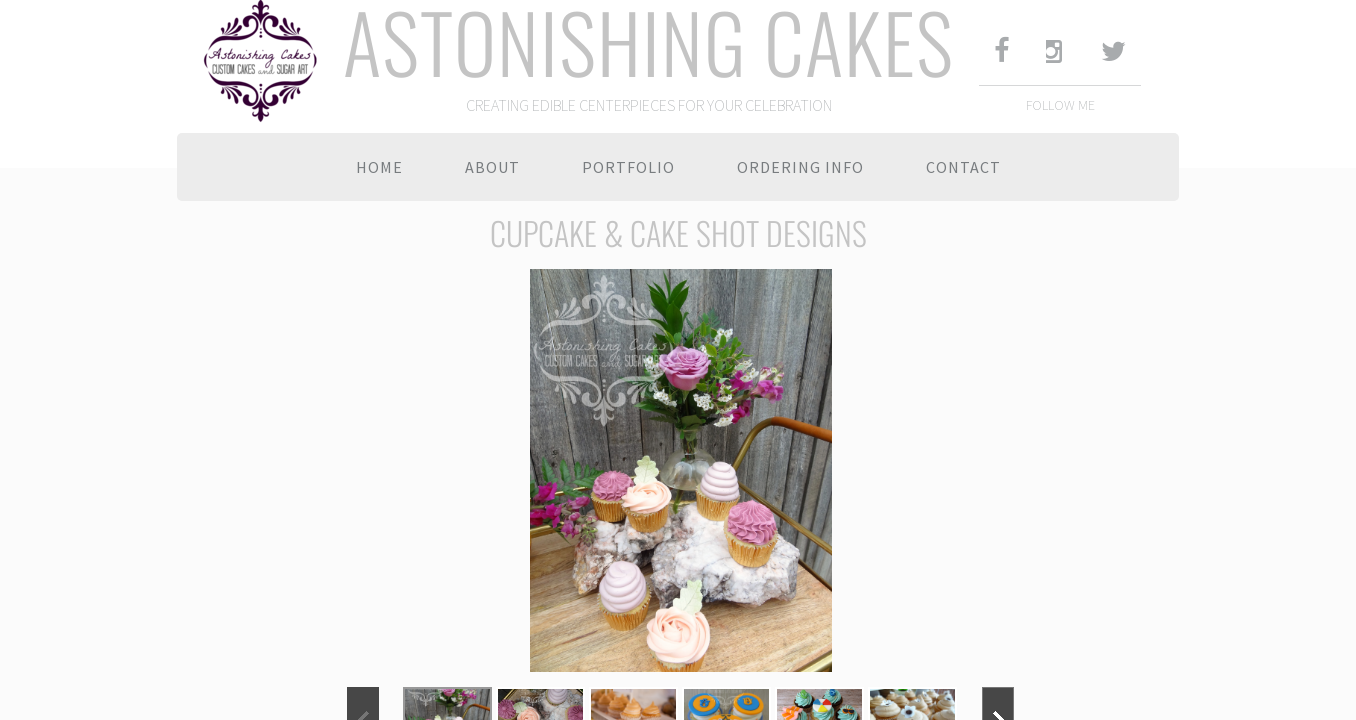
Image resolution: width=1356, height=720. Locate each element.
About (492, 167)
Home (379, 167)
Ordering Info (800, 167)
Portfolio (628, 167)
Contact (963, 167)
